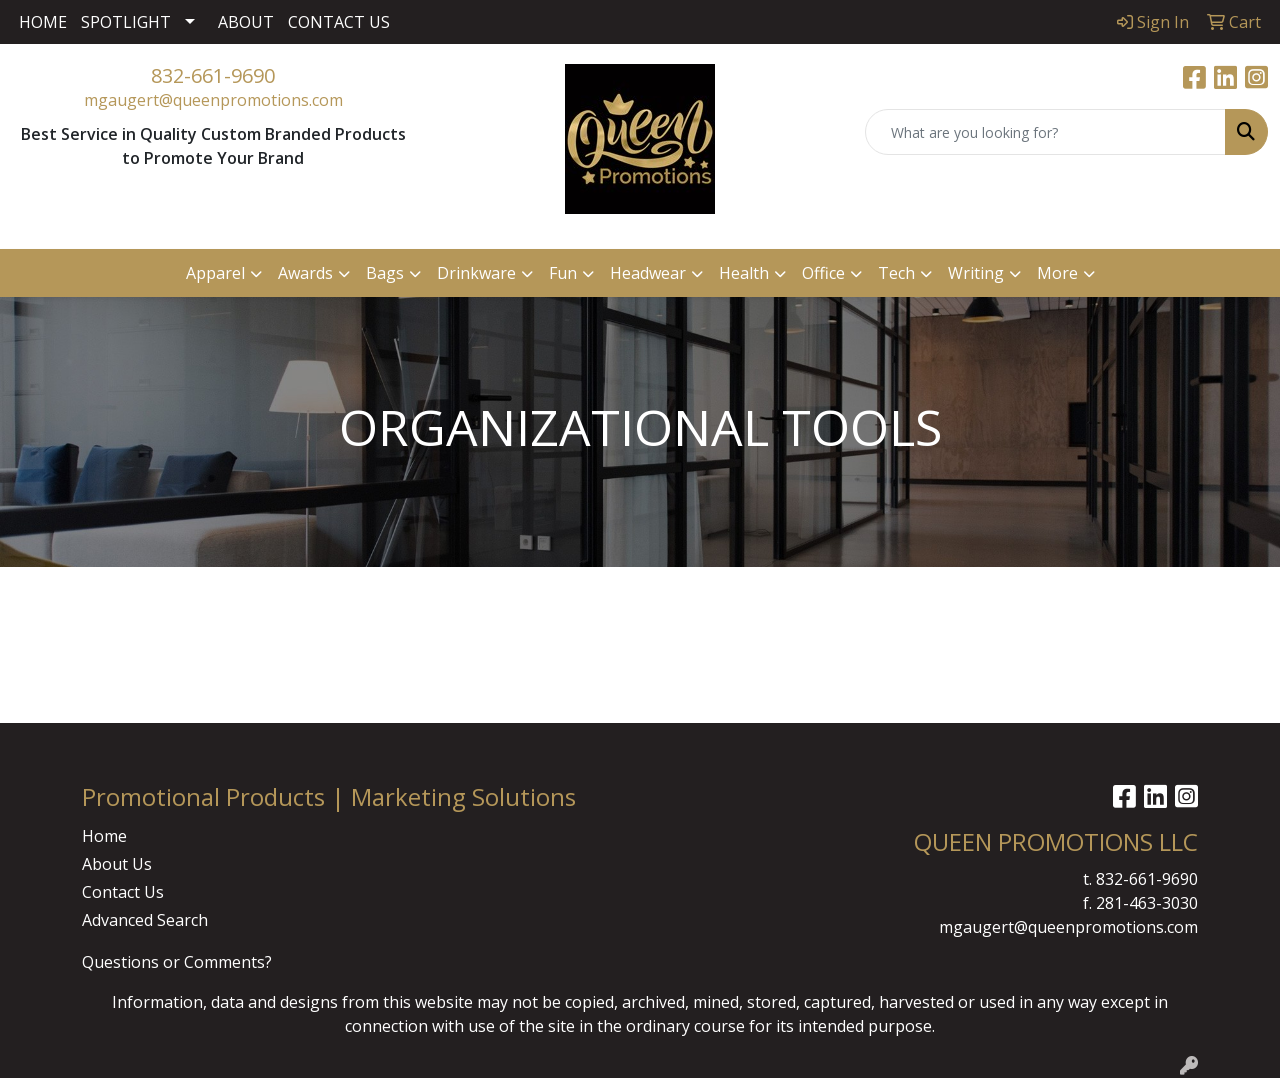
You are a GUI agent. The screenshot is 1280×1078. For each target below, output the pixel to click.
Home (104, 836)
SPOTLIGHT (126, 22)
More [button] (1057, 273)
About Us (117, 864)
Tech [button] (896, 273)
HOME (43, 22)
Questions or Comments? (177, 962)
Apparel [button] (215, 273)
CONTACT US (339, 22)
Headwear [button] (648, 273)
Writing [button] (976, 273)
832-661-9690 (213, 75)
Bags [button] (385, 273)
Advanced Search (145, 920)
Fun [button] (563, 273)
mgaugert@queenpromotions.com (213, 100)
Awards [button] (305, 273)
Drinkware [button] (476, 273)
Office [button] (823, 273)
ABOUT (246, 22)
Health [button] (744, 273)
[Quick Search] (1045, 132)
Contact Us (123, 892)
